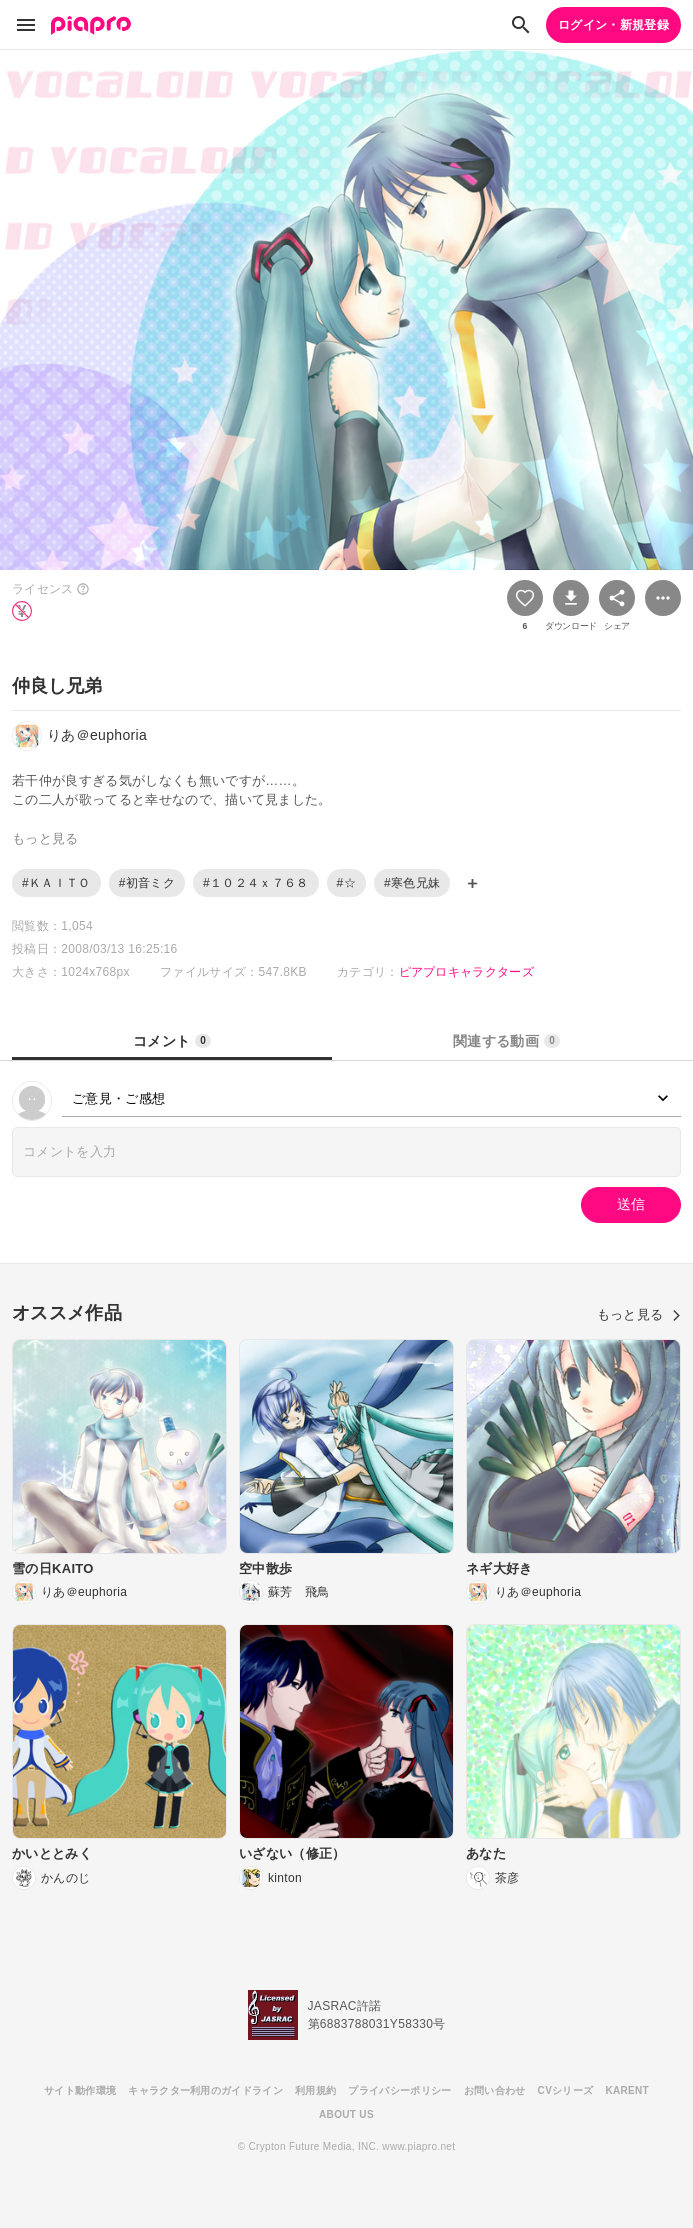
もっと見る (639, 1314)
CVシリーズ (566, 2090)
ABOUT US (346, 2114)
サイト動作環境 (80, 2090)
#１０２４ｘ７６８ (256, 883)
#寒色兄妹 (412, 883)
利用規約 (315, 2090)
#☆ (346, 883)
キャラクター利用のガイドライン (205, 2090)
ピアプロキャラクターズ (467, 972)
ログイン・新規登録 (613, 25)
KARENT (627, 2090)
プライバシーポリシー (399, 2090)
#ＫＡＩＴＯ (56, 883)
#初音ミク (147, 883)
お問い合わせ (495, 2090)
